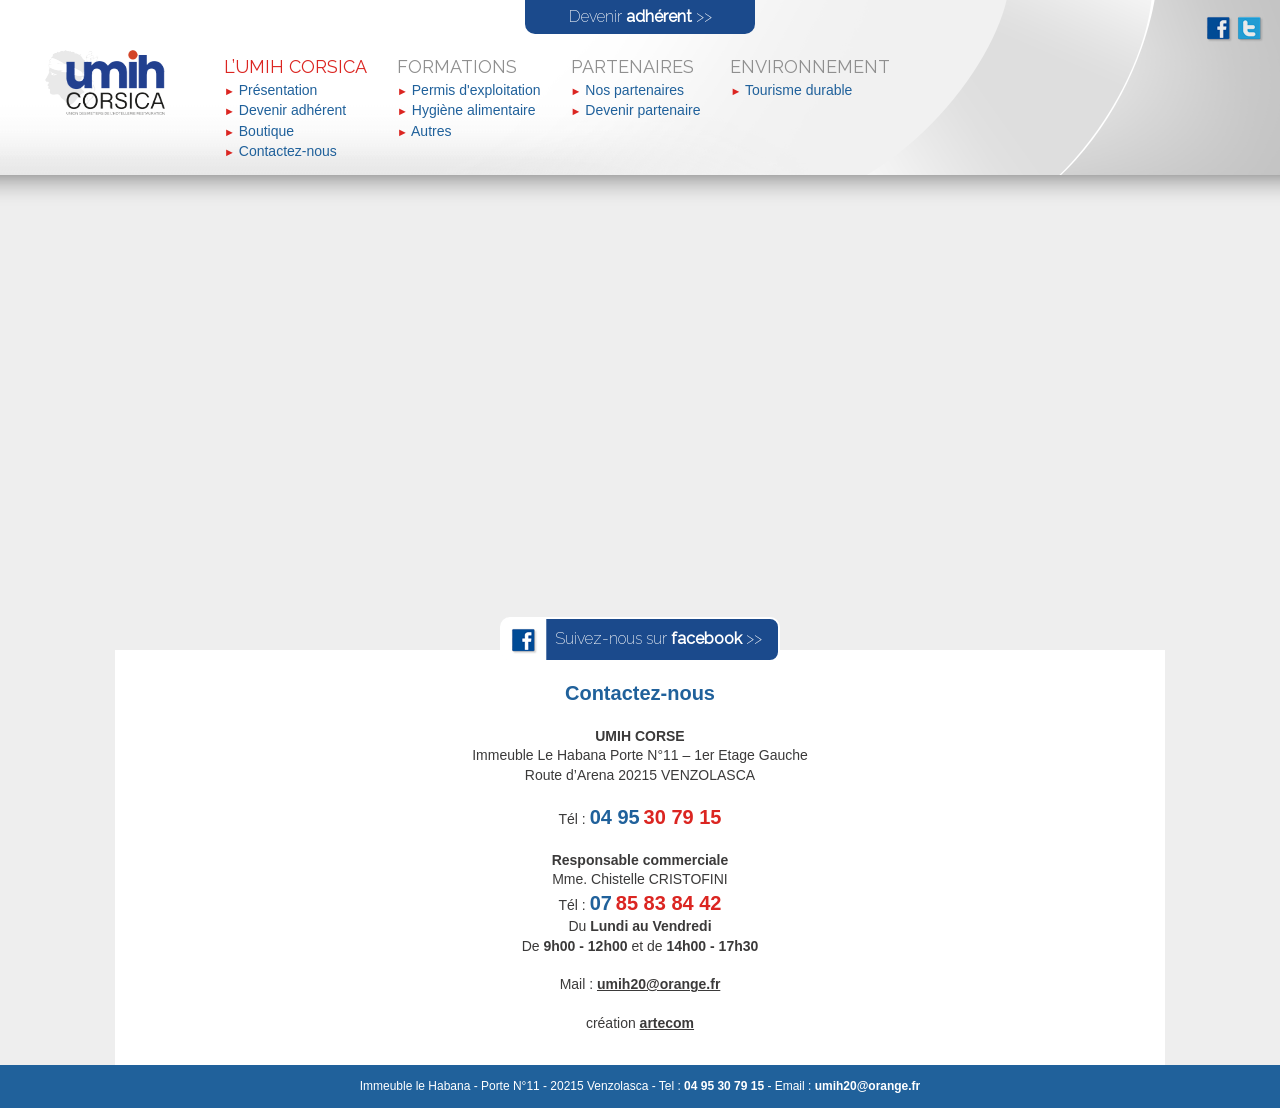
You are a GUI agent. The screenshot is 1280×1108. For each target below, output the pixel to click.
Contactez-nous (288, 151)
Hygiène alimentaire (474, 110)
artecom (667, 1023)
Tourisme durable (798, 90)
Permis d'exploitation (476, 90)
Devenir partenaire (642, 110)
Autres (431, 131)
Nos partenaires (634, 90)
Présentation (278, 90)
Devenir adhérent (292, 110)
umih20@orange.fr (868, 1086)
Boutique (266, 131)
